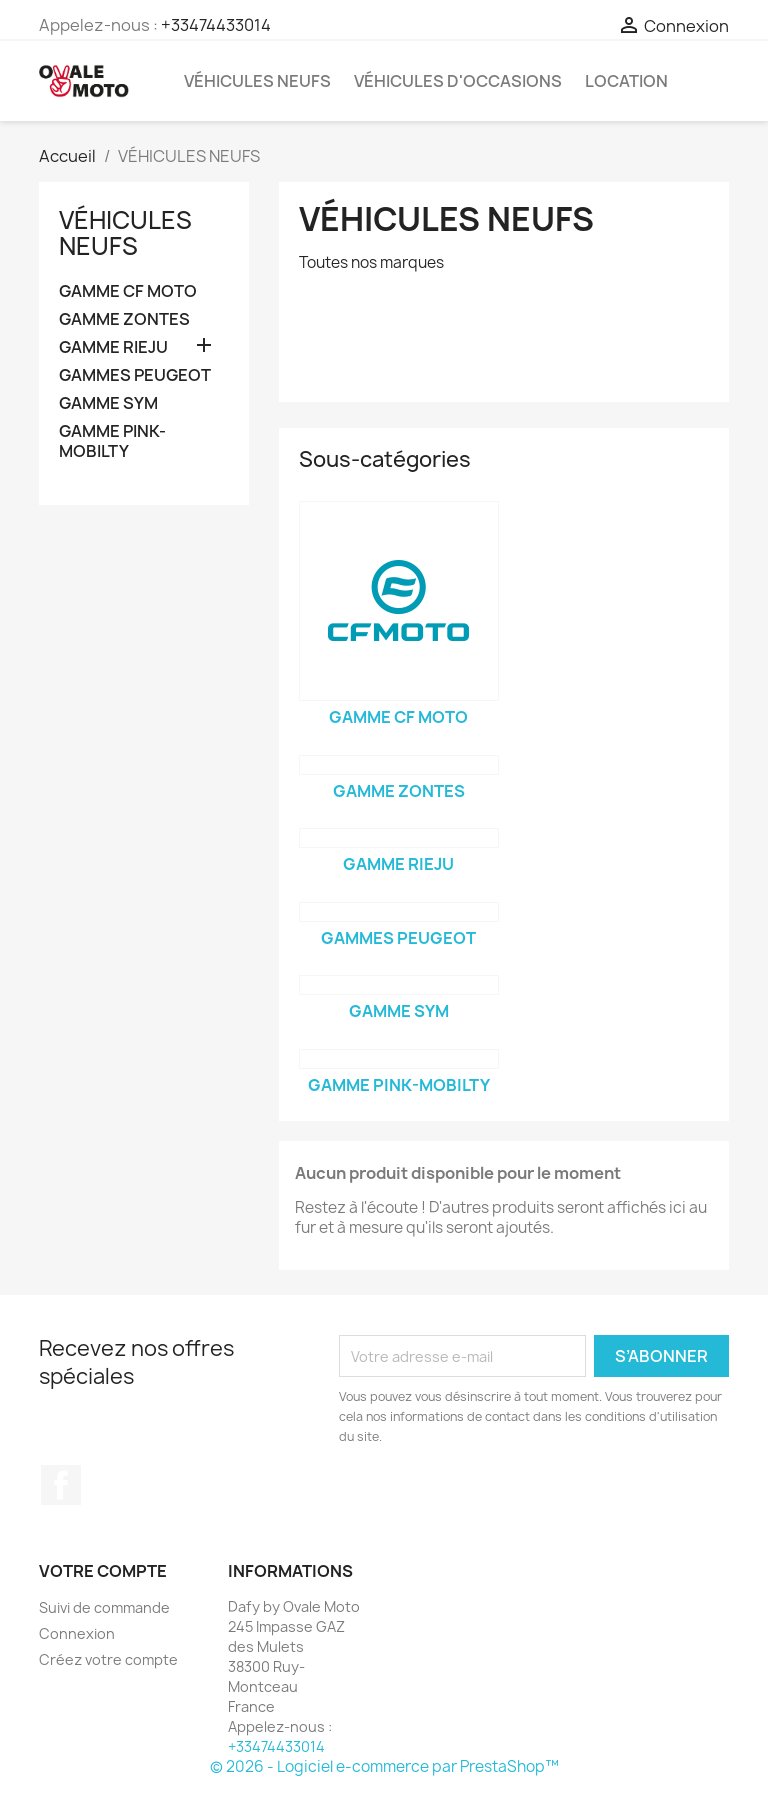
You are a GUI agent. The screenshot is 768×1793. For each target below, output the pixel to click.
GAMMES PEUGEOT (135, 375)
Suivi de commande (104, 1607)
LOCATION (626, 81)
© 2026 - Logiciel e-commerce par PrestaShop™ (384, 1766)
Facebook (61, 1485)
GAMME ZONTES (124, 319)
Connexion (77, 1633)
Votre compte (103, 1571)
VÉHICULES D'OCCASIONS (458, 81)
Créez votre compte (108, 1659)
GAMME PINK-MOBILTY (112, 441)
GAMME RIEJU (113, 347)
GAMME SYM (108, 403)
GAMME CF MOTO (128, 291)
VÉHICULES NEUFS (257, 81)
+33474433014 (216, 25)
